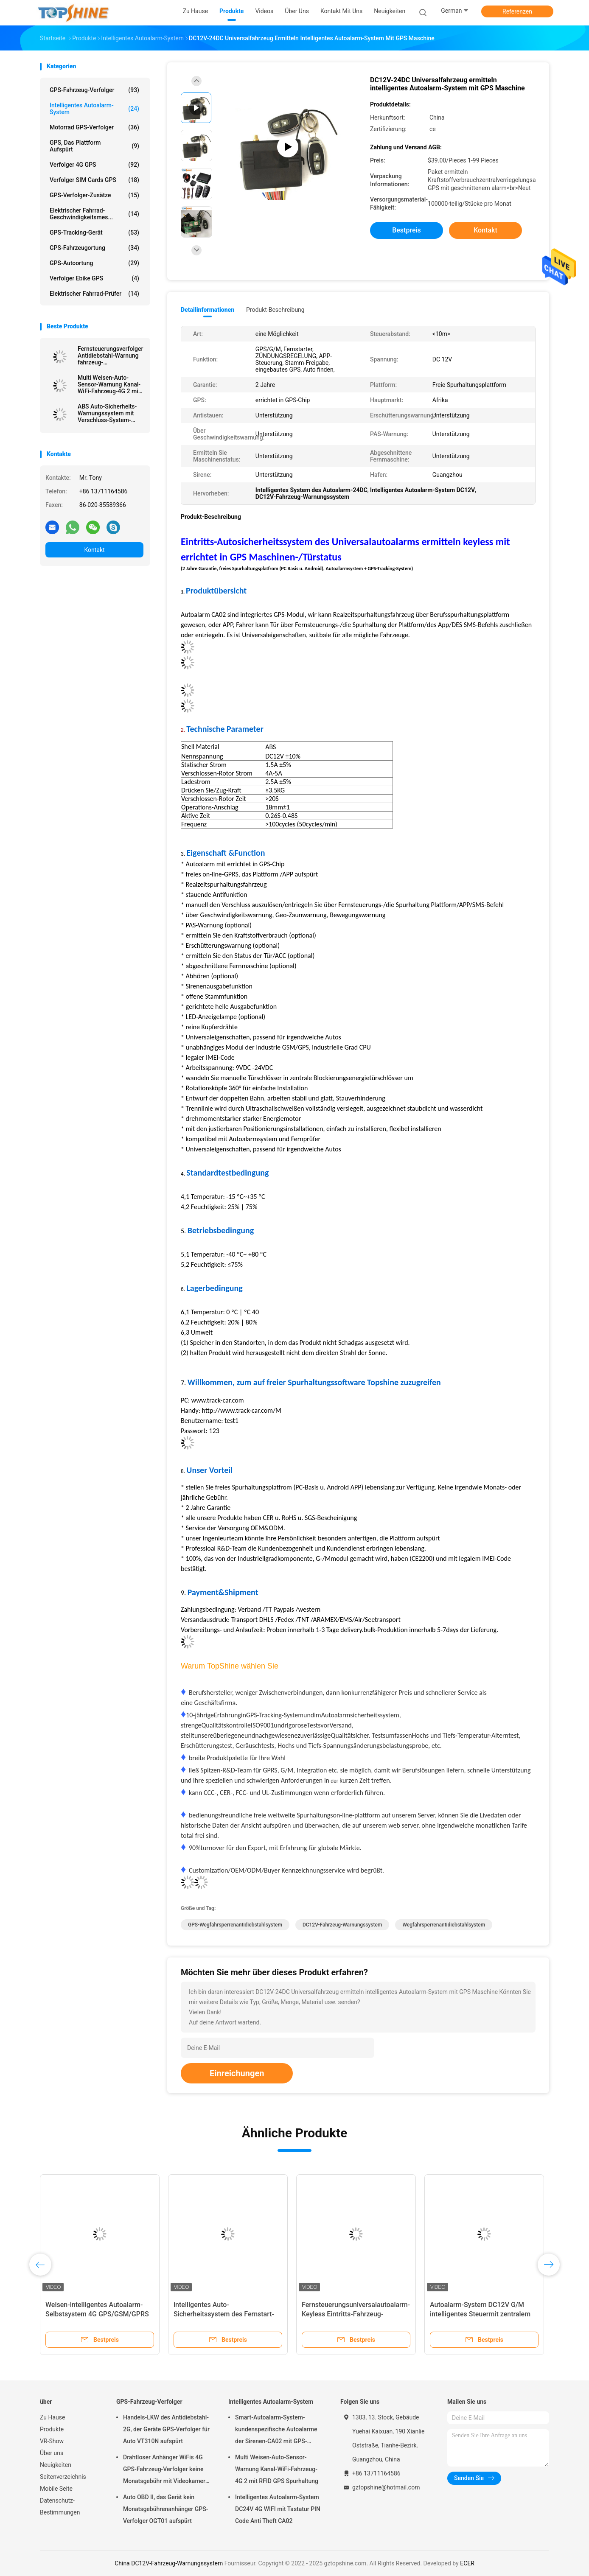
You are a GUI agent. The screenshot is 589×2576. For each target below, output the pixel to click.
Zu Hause (52, 2417)
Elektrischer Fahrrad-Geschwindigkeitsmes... (94, 214)
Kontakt (94, 549)
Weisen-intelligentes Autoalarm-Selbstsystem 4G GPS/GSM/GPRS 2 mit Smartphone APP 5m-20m (97, 2314)
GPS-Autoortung (94, 263)
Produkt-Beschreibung (275, 309)
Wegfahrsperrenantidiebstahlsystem (443, 1925)
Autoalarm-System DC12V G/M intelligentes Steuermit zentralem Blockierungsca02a (480, 2314)
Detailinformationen (207, 309)
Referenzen (517, 11)
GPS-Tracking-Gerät (94, 232)
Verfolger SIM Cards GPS (94, 180)
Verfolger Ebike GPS (94, 278)
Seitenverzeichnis (63, 2476)
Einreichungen (237, 2073)
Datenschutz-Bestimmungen (60, 2506)
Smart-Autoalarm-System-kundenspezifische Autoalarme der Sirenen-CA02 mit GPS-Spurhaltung (276, 2430)
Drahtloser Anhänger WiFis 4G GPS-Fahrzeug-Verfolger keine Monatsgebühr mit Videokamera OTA (165, 2470)
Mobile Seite (56, 2488)
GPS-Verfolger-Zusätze (94, 195)
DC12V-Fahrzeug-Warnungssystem (342, 1925)
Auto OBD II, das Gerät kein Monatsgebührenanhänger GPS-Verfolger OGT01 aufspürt (165, 2509)
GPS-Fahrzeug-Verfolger (94, 90)
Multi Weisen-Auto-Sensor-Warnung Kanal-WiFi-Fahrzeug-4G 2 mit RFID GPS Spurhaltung (109, 384)
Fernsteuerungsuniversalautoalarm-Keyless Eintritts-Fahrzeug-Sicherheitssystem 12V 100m (356, 2314)
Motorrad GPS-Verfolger (94, 127)
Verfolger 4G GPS (94, 164)
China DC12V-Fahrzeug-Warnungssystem (169, 2563)
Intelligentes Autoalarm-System (94, 108)
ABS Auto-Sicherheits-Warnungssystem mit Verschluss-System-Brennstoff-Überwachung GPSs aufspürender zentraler (110, 413)
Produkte (52, 2429)
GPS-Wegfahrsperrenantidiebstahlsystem (235, 1925)
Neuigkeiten (55, 2464)
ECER (467, 2563)
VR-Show (52, 2441)
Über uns (51, 2453)
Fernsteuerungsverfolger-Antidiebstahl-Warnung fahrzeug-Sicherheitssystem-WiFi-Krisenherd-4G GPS (110, 355)
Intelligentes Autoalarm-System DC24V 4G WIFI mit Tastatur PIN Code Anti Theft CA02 (277, 2509)
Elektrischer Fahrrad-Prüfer (94, 293)
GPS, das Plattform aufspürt (94, 146)
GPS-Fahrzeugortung (94, 248)
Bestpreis (406, 230)
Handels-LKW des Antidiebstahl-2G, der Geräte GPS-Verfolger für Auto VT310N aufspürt (166, 2429)
